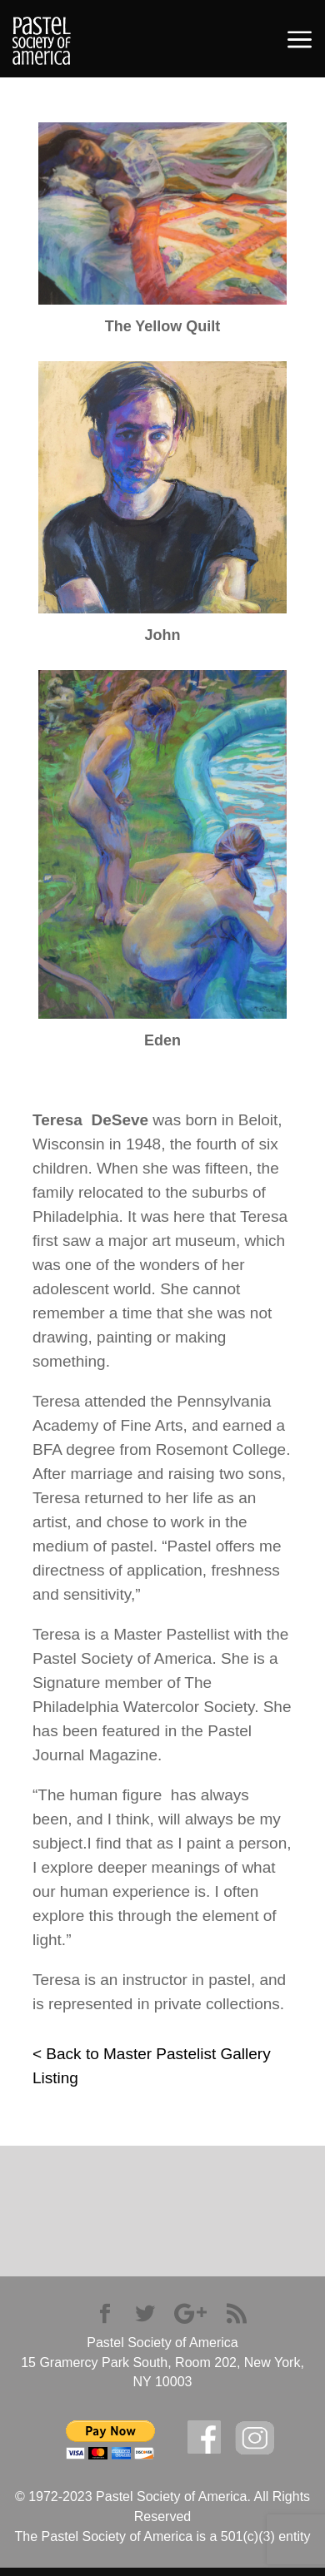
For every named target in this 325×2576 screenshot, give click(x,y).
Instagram (255, 2438)
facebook (204, 2437)
